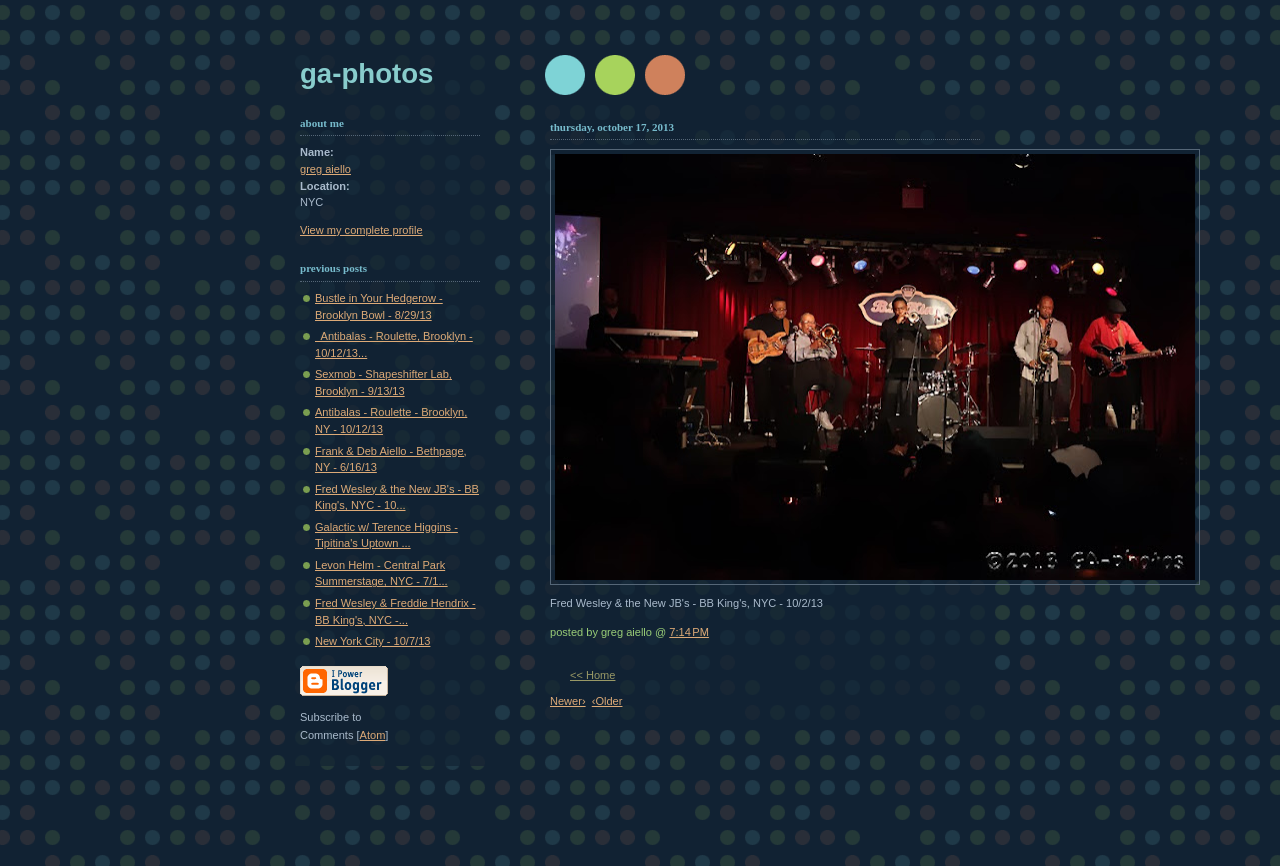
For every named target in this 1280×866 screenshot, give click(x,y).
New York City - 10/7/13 (372, 641)
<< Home (592, 675)
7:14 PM (689, 632)
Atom (373, 735)
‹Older (607, 701)
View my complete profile (361, 230)
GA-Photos (366, 73)
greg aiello (325, 169)
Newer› (568, 701)
